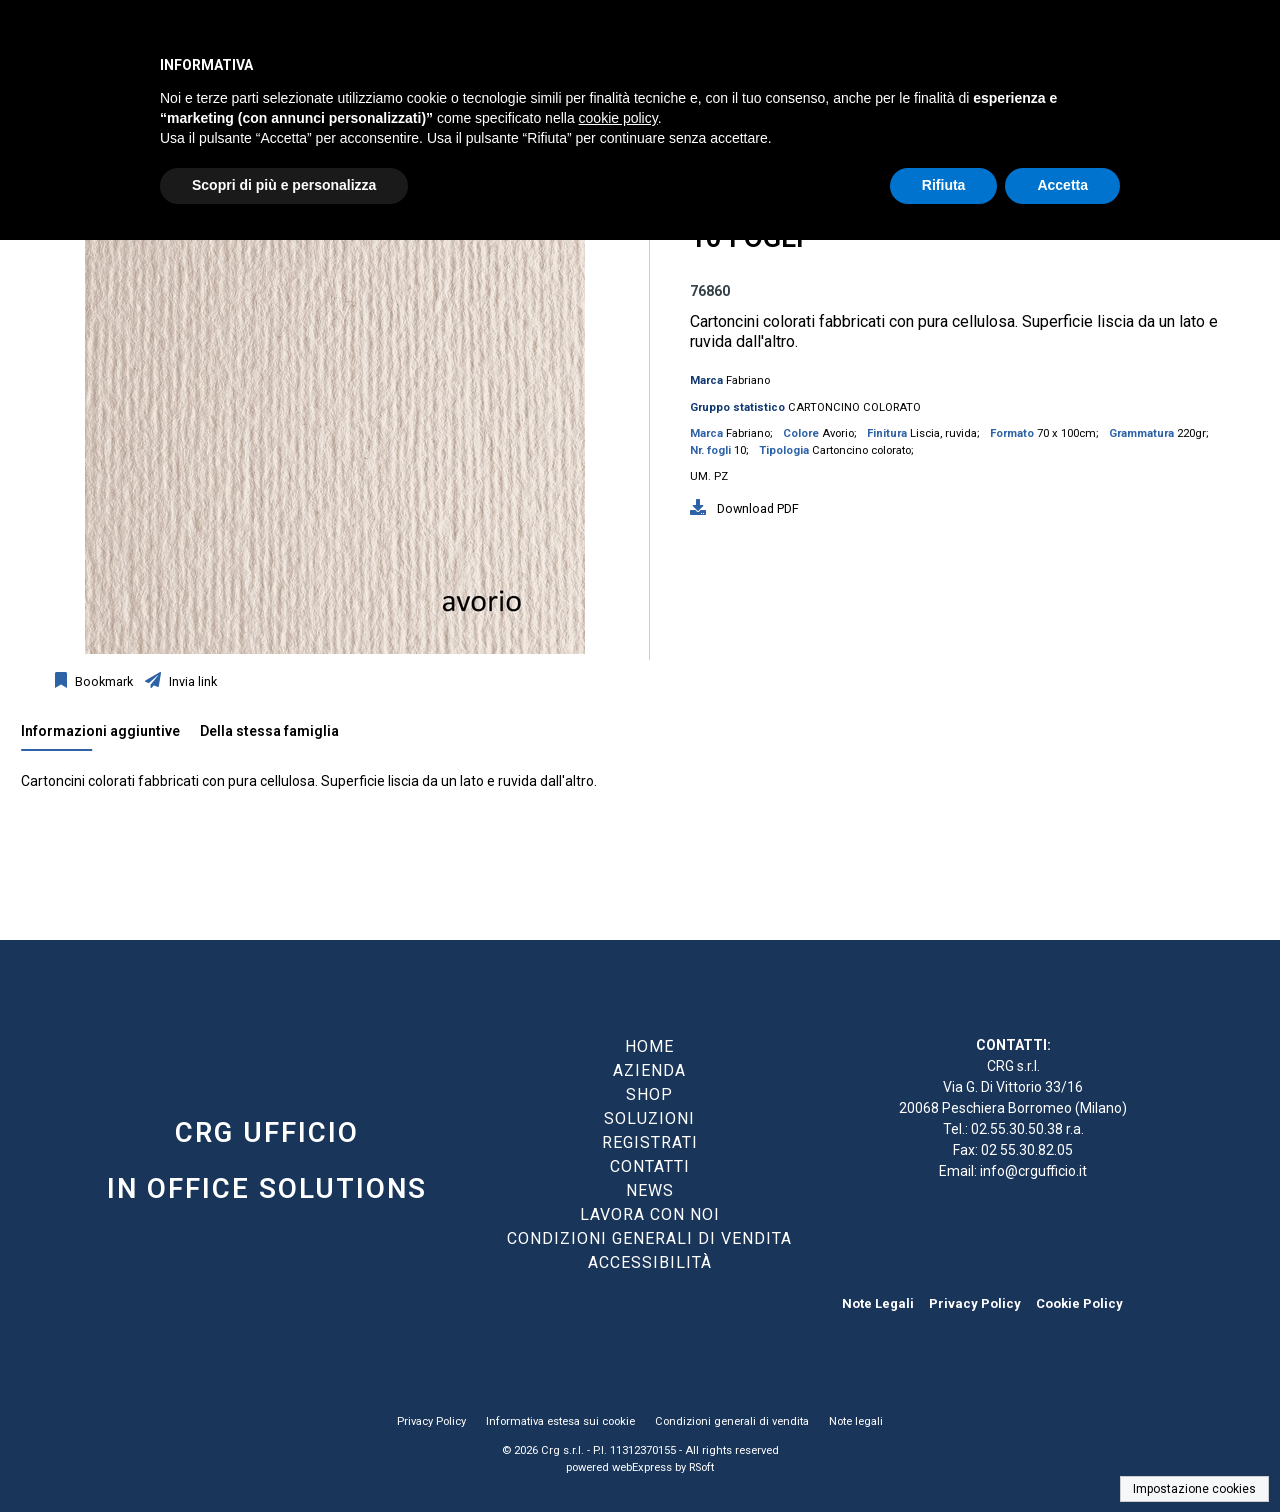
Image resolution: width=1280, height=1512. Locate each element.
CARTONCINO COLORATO (854, 407)
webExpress (642, 1467)
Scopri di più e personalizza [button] (284, 185)
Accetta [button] (1062, 185)
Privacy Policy (975, 1303)
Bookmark (102, 681)
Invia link (191, 681)
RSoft (701, 1467)
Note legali (856, 1421)
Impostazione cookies (1194, 1489)
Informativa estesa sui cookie (560, 1421)
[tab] (110, 736)
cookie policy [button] (618, 118)
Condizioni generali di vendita (732, 1421)
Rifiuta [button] (944, 185)
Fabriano (748, 380)
